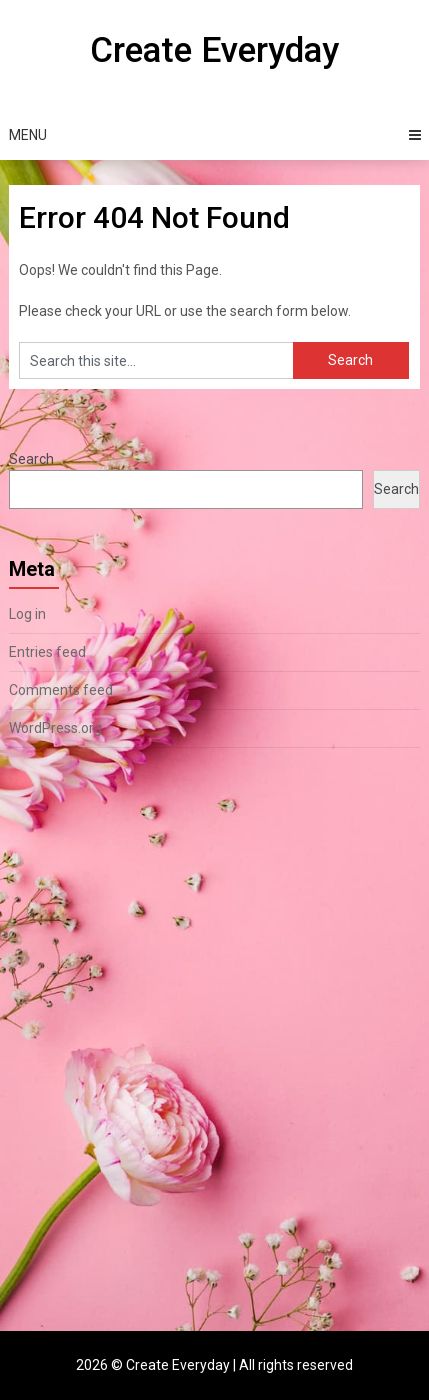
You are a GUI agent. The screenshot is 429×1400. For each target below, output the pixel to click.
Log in (27, 614)
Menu (28, 135)
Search (31, 459)
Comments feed (61, 690)
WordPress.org (55, 728)
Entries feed (47, 652)
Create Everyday (214, 50)
